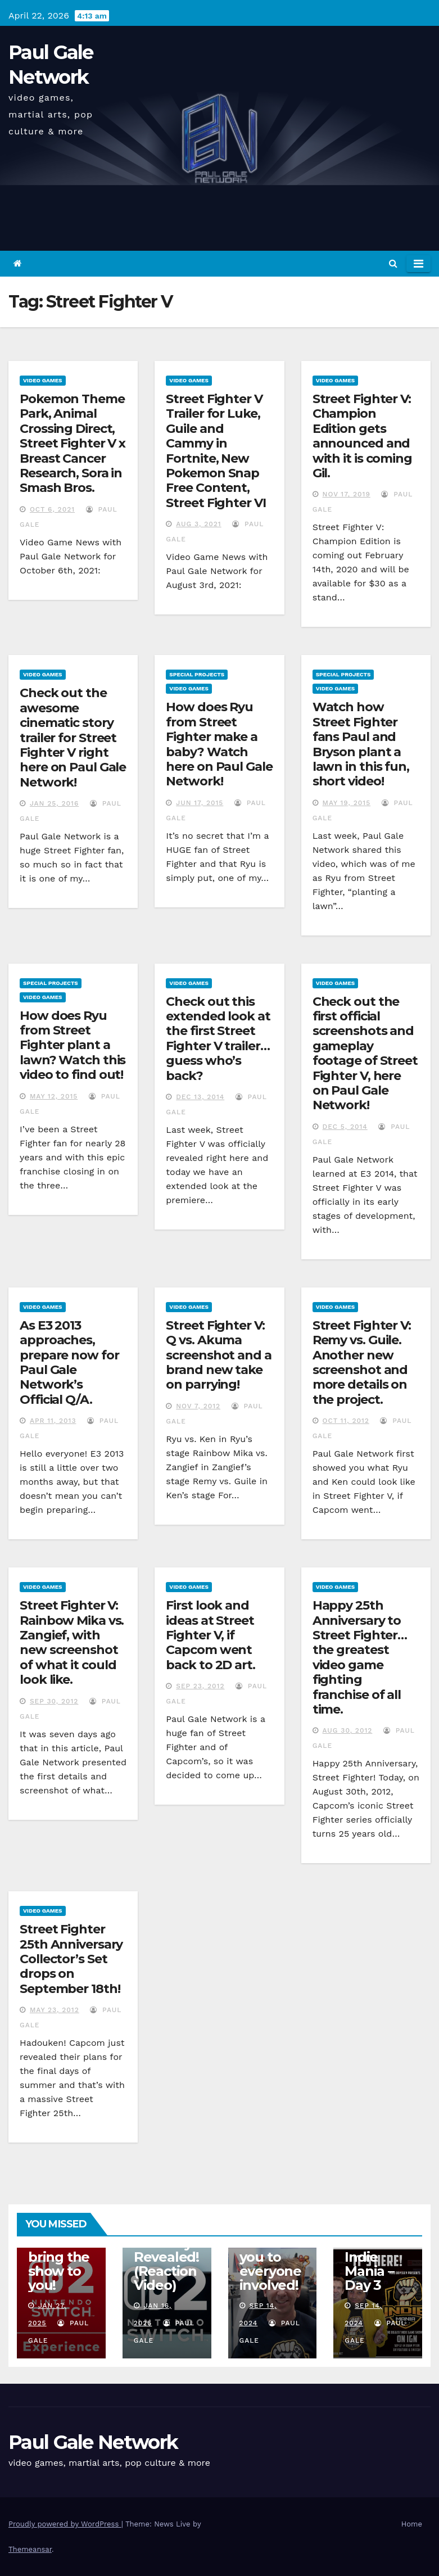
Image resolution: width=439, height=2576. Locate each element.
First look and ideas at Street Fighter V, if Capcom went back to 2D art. (210, 1635)
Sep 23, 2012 (200, 1686)
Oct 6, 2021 (52, 509)
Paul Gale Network (93, 2442)
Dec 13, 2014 (200, 1097)
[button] (393, 263)
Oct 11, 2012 (346, 1421)
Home (411, 2524)
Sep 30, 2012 (54, 1701)
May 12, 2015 (54, 1096)
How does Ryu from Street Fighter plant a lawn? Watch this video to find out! (72, 1045)
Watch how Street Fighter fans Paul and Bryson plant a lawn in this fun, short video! (361, 744)
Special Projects (196, 674)
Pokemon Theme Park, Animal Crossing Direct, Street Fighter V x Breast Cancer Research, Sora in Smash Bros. (72, 443)
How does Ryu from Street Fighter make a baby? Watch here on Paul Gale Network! (219, 744)
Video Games (42, 380)
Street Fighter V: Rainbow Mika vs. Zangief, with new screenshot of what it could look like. (72, 1642)
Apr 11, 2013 (53, 1421)
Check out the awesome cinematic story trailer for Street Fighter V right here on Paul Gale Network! (73, 737)
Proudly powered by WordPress (64, 2524)
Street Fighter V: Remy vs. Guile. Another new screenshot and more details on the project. (362, 1362)
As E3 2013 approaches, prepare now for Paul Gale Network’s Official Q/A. (69, 1362)
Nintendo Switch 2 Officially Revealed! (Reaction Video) (166, 2250)
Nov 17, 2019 (346, 494)
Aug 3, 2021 (198, 524)
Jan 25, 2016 (54, 803)
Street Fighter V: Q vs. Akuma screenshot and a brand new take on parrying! (218, 1355)
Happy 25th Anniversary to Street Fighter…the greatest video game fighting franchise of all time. (360, 1657)
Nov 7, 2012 (198, 1406)
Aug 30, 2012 (348, 1730)
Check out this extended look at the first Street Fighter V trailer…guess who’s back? (218, 1038)
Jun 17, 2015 (199, 803)
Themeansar (30, 2549)
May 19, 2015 (347, 803)
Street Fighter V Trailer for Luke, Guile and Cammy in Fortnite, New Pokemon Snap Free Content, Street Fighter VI (215, 450)
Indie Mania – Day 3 (369, 2271)
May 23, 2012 (54, 2010)
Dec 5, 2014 (345, 1127)
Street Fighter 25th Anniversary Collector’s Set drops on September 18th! (71, 1959)
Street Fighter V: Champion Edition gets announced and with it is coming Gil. (362, 436)
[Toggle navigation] (418, 263)
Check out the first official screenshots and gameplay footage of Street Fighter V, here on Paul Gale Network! (365, 1053)
